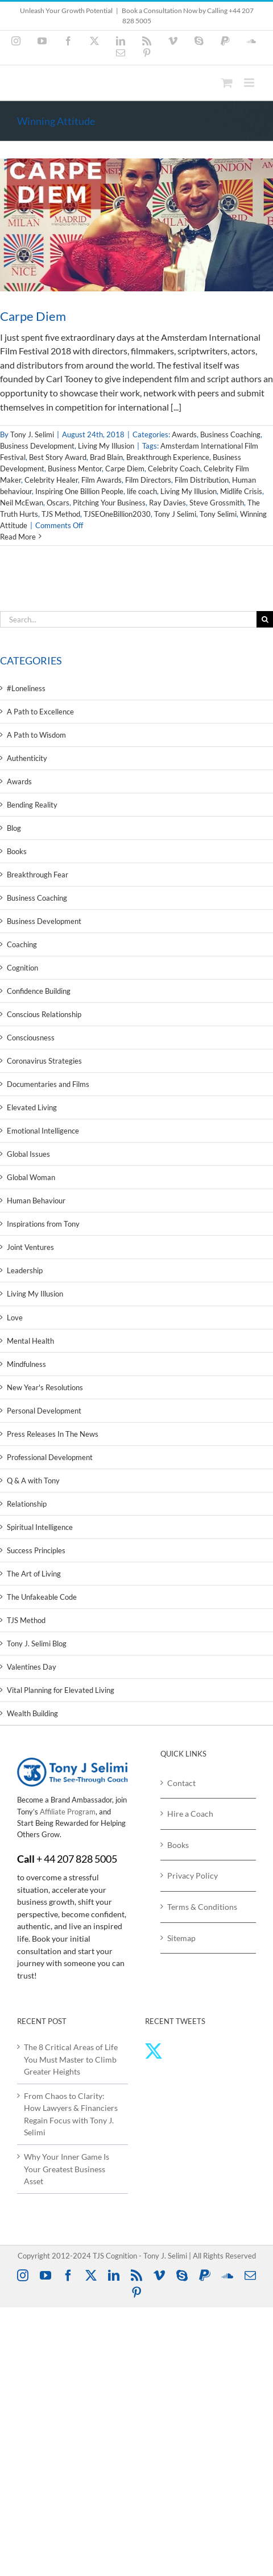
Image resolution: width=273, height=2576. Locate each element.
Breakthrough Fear (37, 874)
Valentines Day (31, 1666)
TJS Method (61, 513)
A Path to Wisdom (36, 734)
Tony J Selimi (175, 513)
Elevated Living (32, 1107)
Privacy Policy (192, 1875)
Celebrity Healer (51, 479)
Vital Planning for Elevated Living (60, 1690)
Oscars (58, 502)
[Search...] (128, 619)
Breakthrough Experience (167, 457)
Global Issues (28, 1154)
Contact (181, 1783)
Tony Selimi (218, 513)
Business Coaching (230, 434)
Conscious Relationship (44, 1014)
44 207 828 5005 (80, 1858)
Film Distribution (202, 479)
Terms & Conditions (202, 1907)
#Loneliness (26, 688)
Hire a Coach (190, 1813)
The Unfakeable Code (42, 1596)
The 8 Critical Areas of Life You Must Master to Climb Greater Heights (71, 2059)
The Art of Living (34, 1573)
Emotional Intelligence (43, 1130)
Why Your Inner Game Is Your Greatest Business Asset (66, 2169)
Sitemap (181, 1938)
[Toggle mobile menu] (250, 83)
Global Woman (31, 1177)
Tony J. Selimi (32, 434)
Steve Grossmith (216, 502)
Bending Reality (32, 804)
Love (15, 1317)
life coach (142, 491)
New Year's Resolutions (45, 1387)
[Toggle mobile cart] (227, 83)
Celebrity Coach (174, 468)
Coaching (22, 944)
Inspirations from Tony (43, 1223)
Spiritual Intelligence (40, 1527)
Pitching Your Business (109, 502)
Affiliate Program (68, 1811)
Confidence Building (39, 991)
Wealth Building (32, 1713)
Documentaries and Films (48, 1084)
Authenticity (27, 758)
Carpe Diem (33, 316)
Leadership (25, 1270)
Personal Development (44, 1410)
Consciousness (31, 1037)
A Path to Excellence (40, 711)
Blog (14, 828)
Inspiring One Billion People (79, 491)
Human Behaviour (36, 1200)
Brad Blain (106, 457)
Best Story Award (57, 457)
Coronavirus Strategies (44, 1060)
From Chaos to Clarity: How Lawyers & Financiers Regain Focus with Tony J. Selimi (71, 2114)
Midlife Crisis (241, 491)
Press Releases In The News (52, 1433)
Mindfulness (26, 1364)
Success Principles (36, 1550)
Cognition (22, 967)
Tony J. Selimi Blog (37, 1643)
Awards (184, 434)
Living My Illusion (106, 445)
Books (17, 851)
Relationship (27, 1503)
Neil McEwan (21, 502)
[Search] (265, 619)
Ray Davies (167, 502)
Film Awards (101, 479)
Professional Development (50, 1457)
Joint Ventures (30, 1247)
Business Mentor (75, 468)
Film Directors (148, 479)
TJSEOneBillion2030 (117, 513)
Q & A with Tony (33, 1480)
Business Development (37, 445)
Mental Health (30, 1340)
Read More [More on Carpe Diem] (18, 536)
